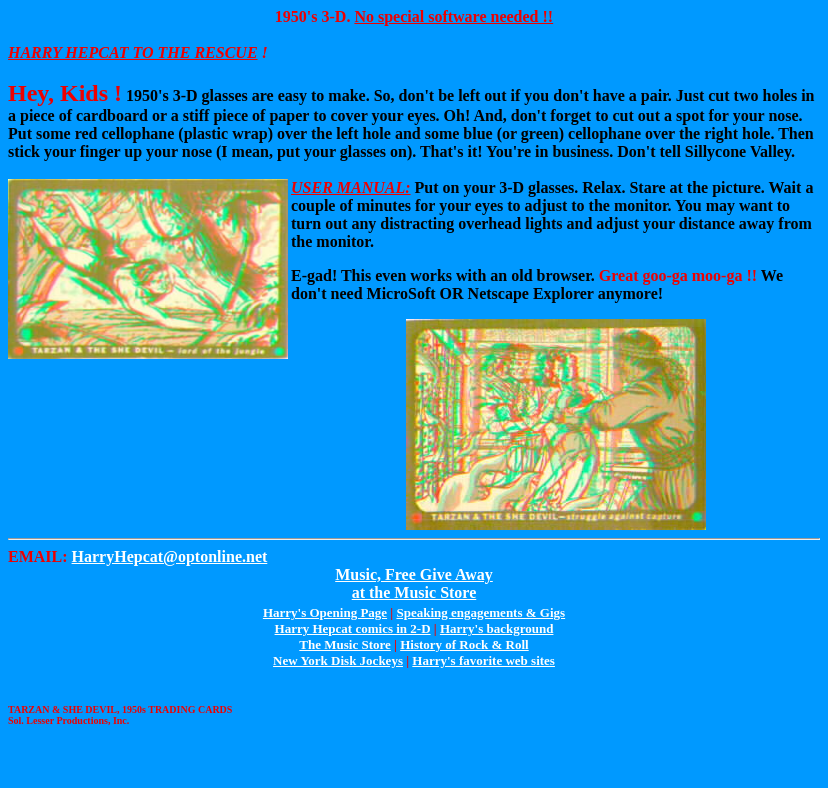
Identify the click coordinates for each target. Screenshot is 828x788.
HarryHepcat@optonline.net (170, 556)
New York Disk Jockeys (338, 660)
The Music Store (344, 644)
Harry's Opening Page (325, 612)
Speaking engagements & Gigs (480, 612)
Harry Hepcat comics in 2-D (353, 628)
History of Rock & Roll (464, 644)
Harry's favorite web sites (483, 660)
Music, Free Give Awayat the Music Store (414, 583)
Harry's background (497, 628)
